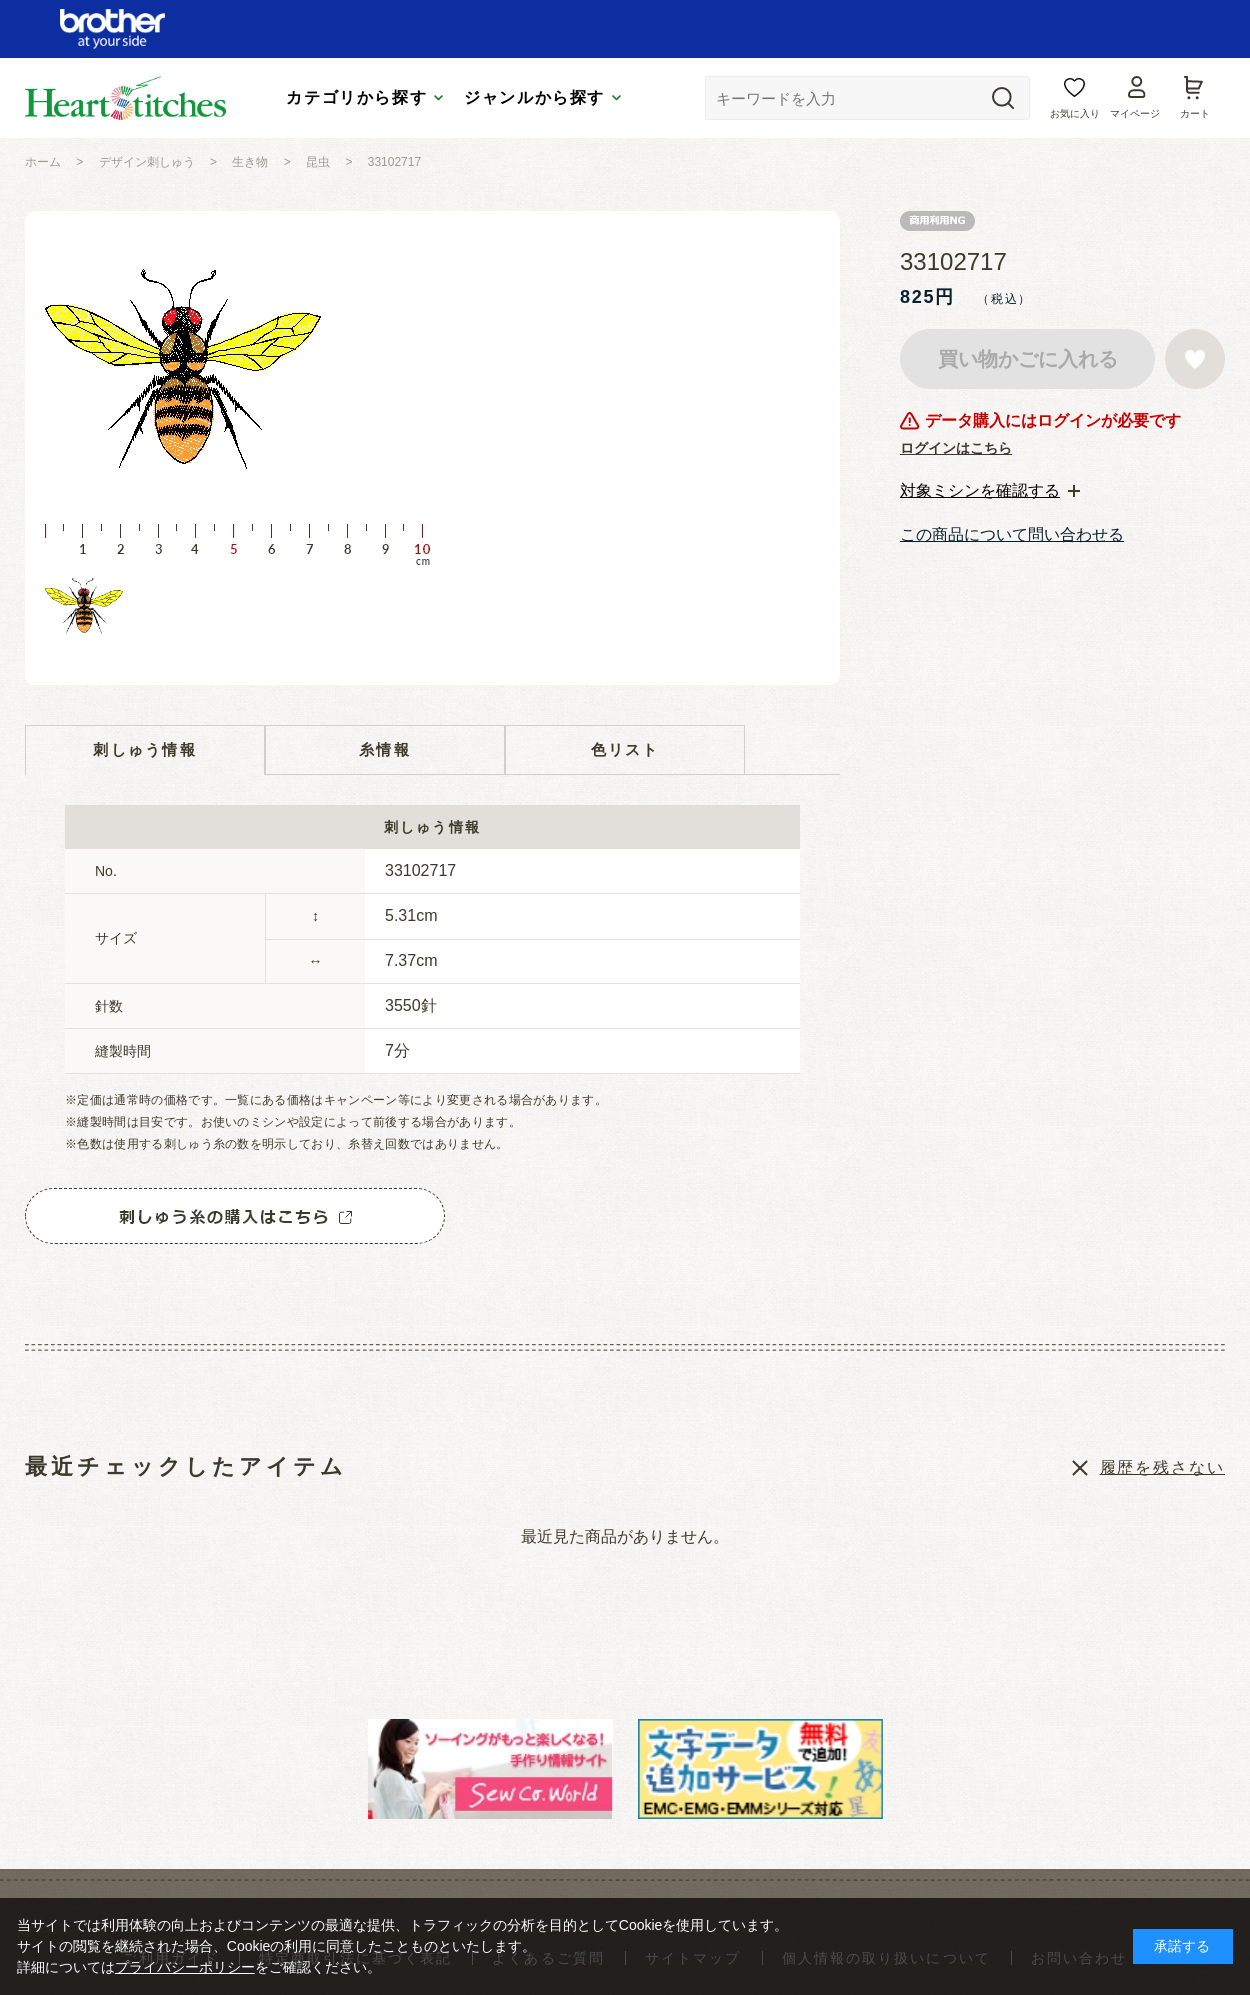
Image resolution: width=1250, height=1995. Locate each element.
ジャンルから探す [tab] (534, 97)
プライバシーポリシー (185, 1967)
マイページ (1135, 113)
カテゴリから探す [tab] (356, 97)
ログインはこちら (956, 448)
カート (1195, 113)
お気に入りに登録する (1195, 359)
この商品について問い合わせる (1012, 534)
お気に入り (1075, 113)
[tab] (990, 491)
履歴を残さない (1162, 1467)
